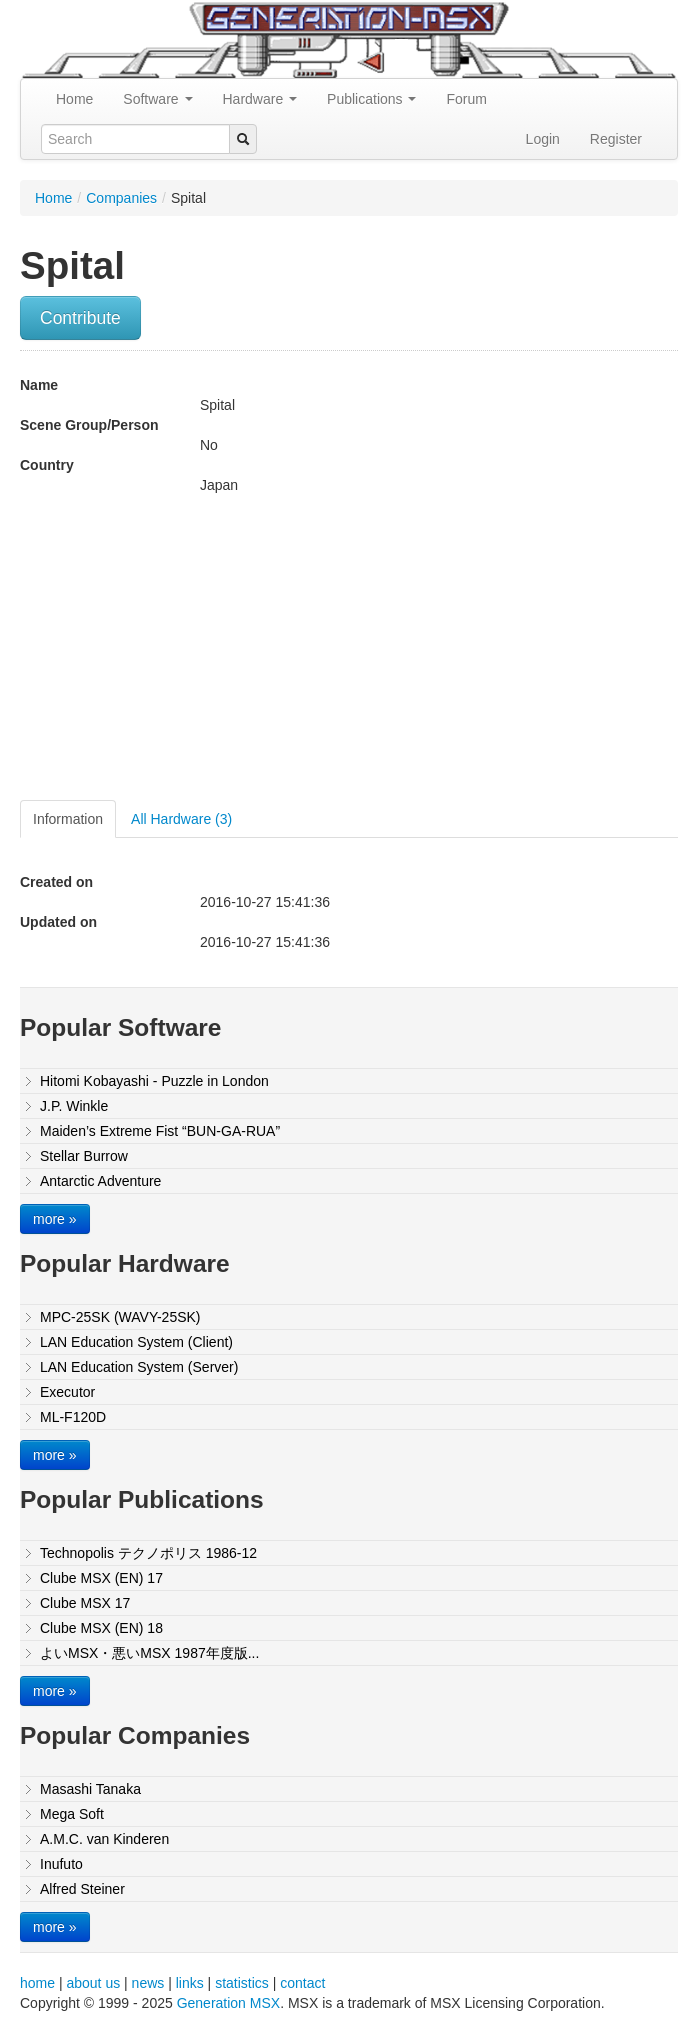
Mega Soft (72, 1814)
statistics (242, 1983)
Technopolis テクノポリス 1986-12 (148, 1553)
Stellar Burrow (84, 1156)
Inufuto (61, 1864)
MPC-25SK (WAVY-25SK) (120, 1317)
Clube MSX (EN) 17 (101, 1578)
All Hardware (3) (181, 819)
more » (55, 1219)
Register (616, 139)
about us (93, 1983)
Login (543, 139)
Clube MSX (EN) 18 (101, 1628)
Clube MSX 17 (85, 1603)
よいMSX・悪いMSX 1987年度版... (149, 1653)
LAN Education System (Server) (139, 1367)
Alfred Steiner (82, 1889)
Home (74, 99)
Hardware (260, 99)
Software (157, 99)
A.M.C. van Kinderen (104, 1839)
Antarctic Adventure (100, 1181)
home (37, 1983)
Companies (121, 198)
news (148, 1983)
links (190, 1983)
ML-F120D (73, 1417)
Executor (67, 1392)
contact (302, 1983)
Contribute (80, 318)
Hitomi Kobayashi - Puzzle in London (154, 1081)
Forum (466, 99)
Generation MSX (229, 2003)
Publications (371, 99)
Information (68, 819)
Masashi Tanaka (90, 1789)
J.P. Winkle (74, 1106)
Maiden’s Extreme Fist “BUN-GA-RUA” (160, 1131)
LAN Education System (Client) (136, 1342)
